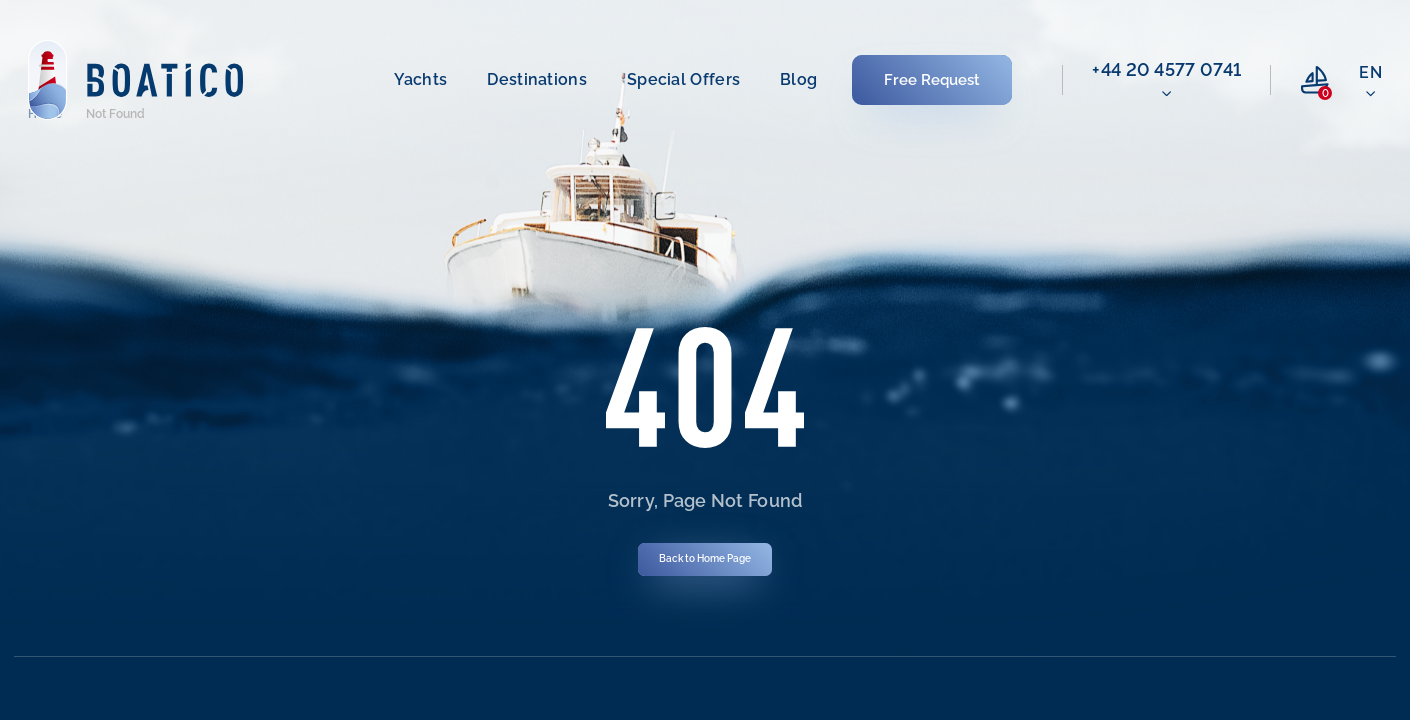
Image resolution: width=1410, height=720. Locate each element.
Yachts (421, 79)
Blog (798, 79)
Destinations (537, 79)
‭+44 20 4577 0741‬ (1166, 69)
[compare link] (1315, 80)
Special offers (683, 79)
